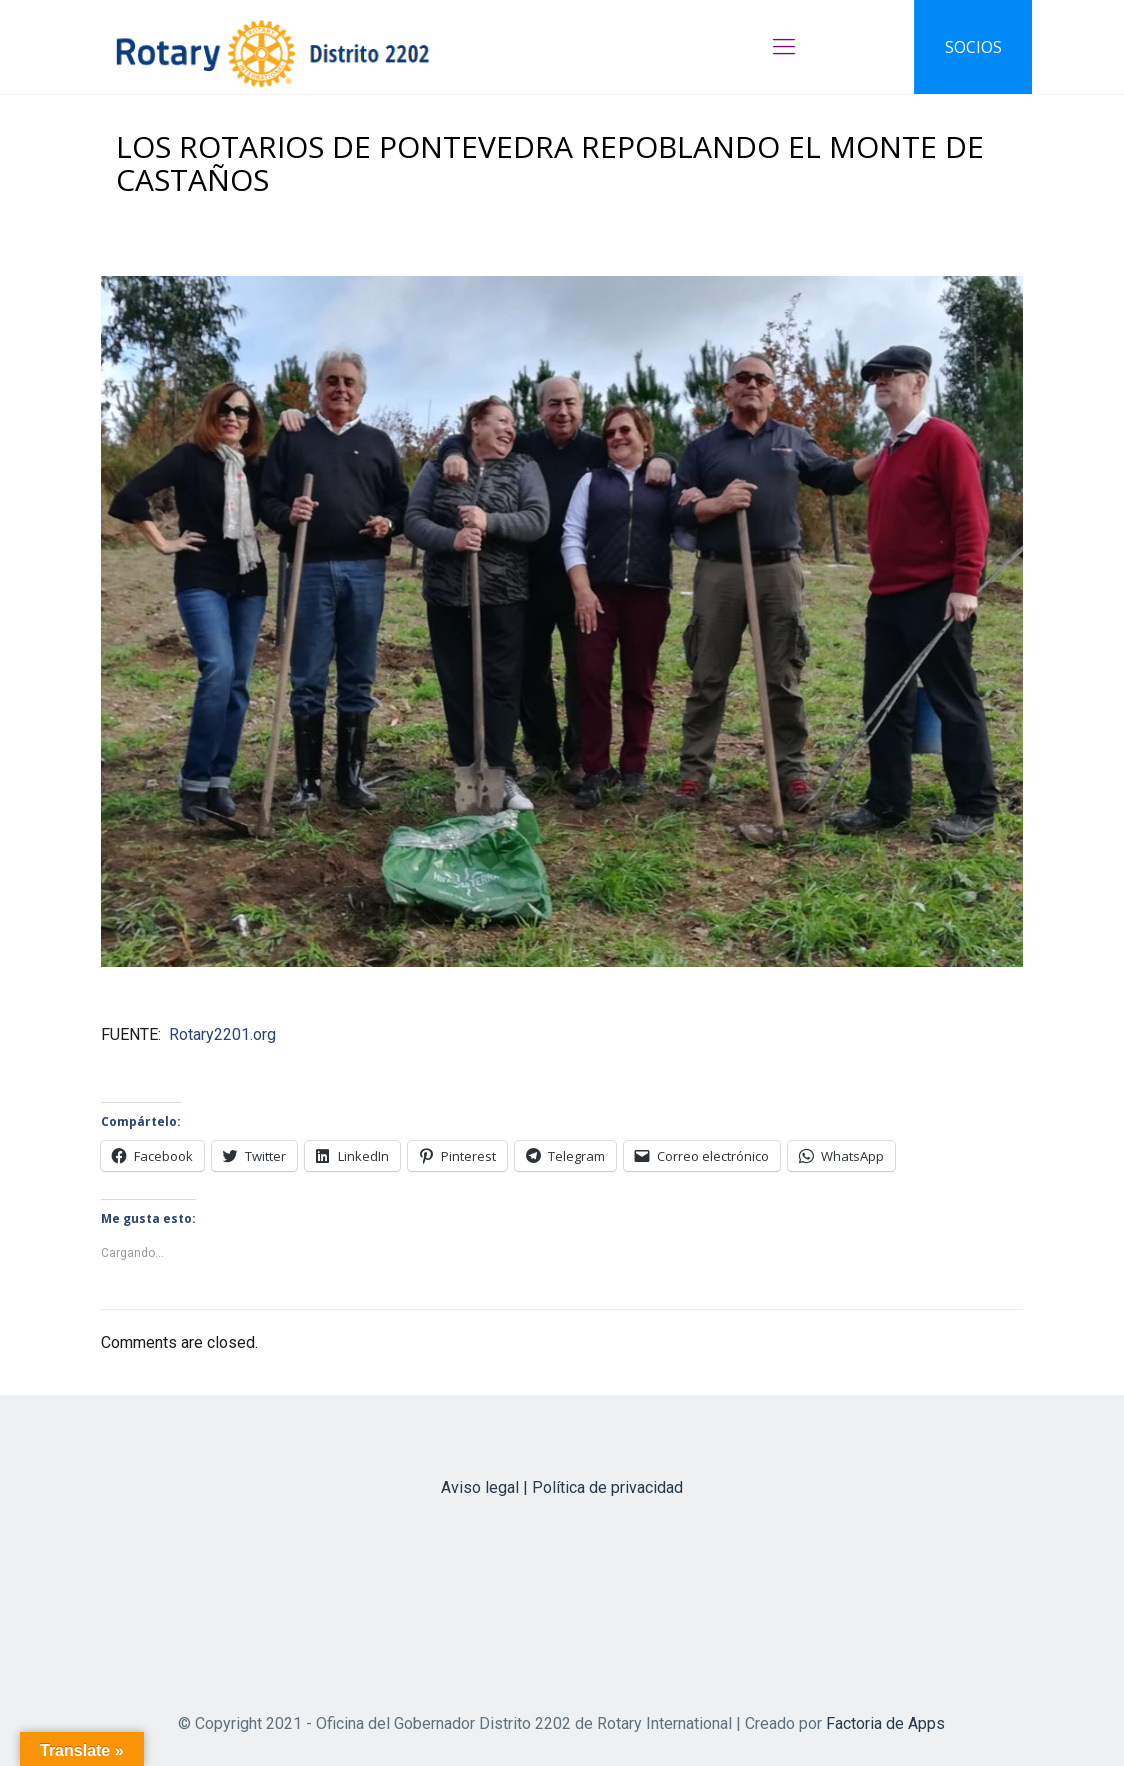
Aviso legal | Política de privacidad (562, 1487)
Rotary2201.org (222, 1034)
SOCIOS (973, 47)
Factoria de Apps (885, 1723)
